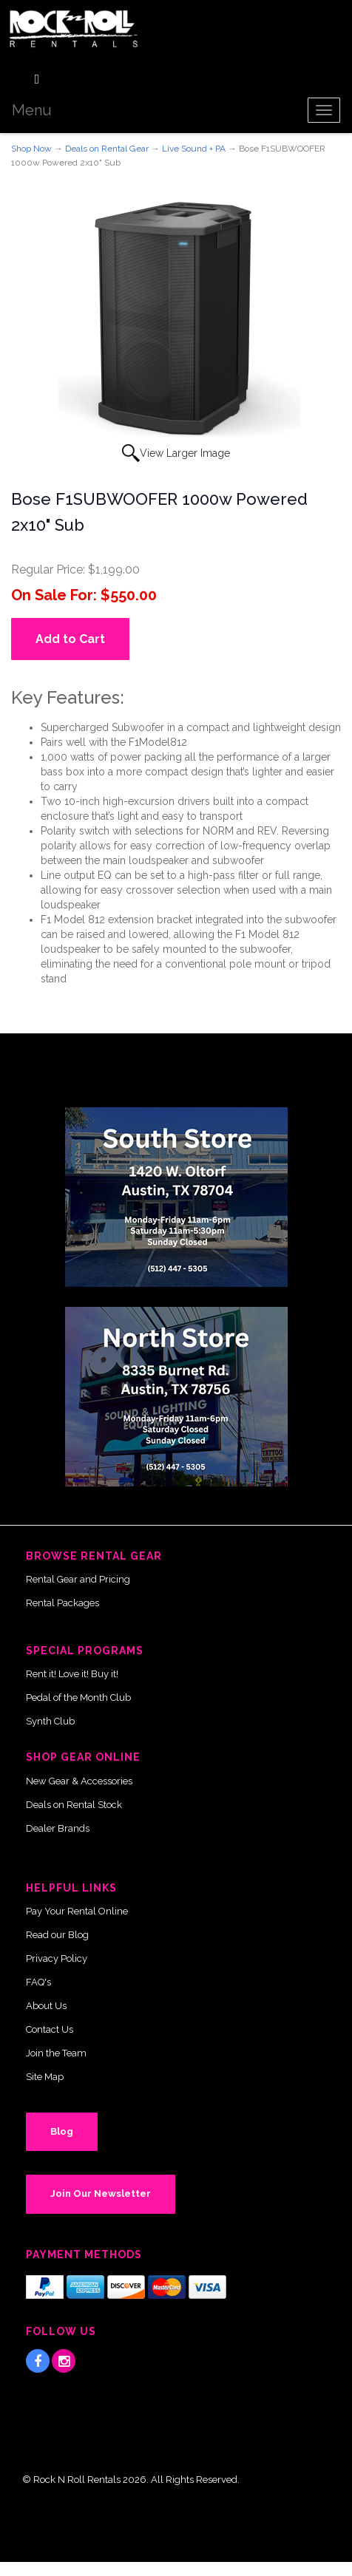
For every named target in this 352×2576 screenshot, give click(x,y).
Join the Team (56, 2053)
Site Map (45, 2076)
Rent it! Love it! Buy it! (72, 1673)
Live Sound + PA (194, 148)
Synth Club (50, 1721)
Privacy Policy (56, 1958)
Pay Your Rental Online (77, 1911)
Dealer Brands (57, 1828)
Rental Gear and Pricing (78, 1579)
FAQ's (38, 1982)
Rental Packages (62, 1602)
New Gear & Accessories (79, 1781)
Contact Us (49, 2029)
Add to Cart (70, 639)
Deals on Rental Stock (74, 1804)
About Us (46, 2005)
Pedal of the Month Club (78, 1697)
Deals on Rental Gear (107, 148)
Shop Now (31, 148)
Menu (32, 110)
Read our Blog (57, 1934)
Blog (61, 2131)
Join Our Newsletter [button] (100, 2193)
